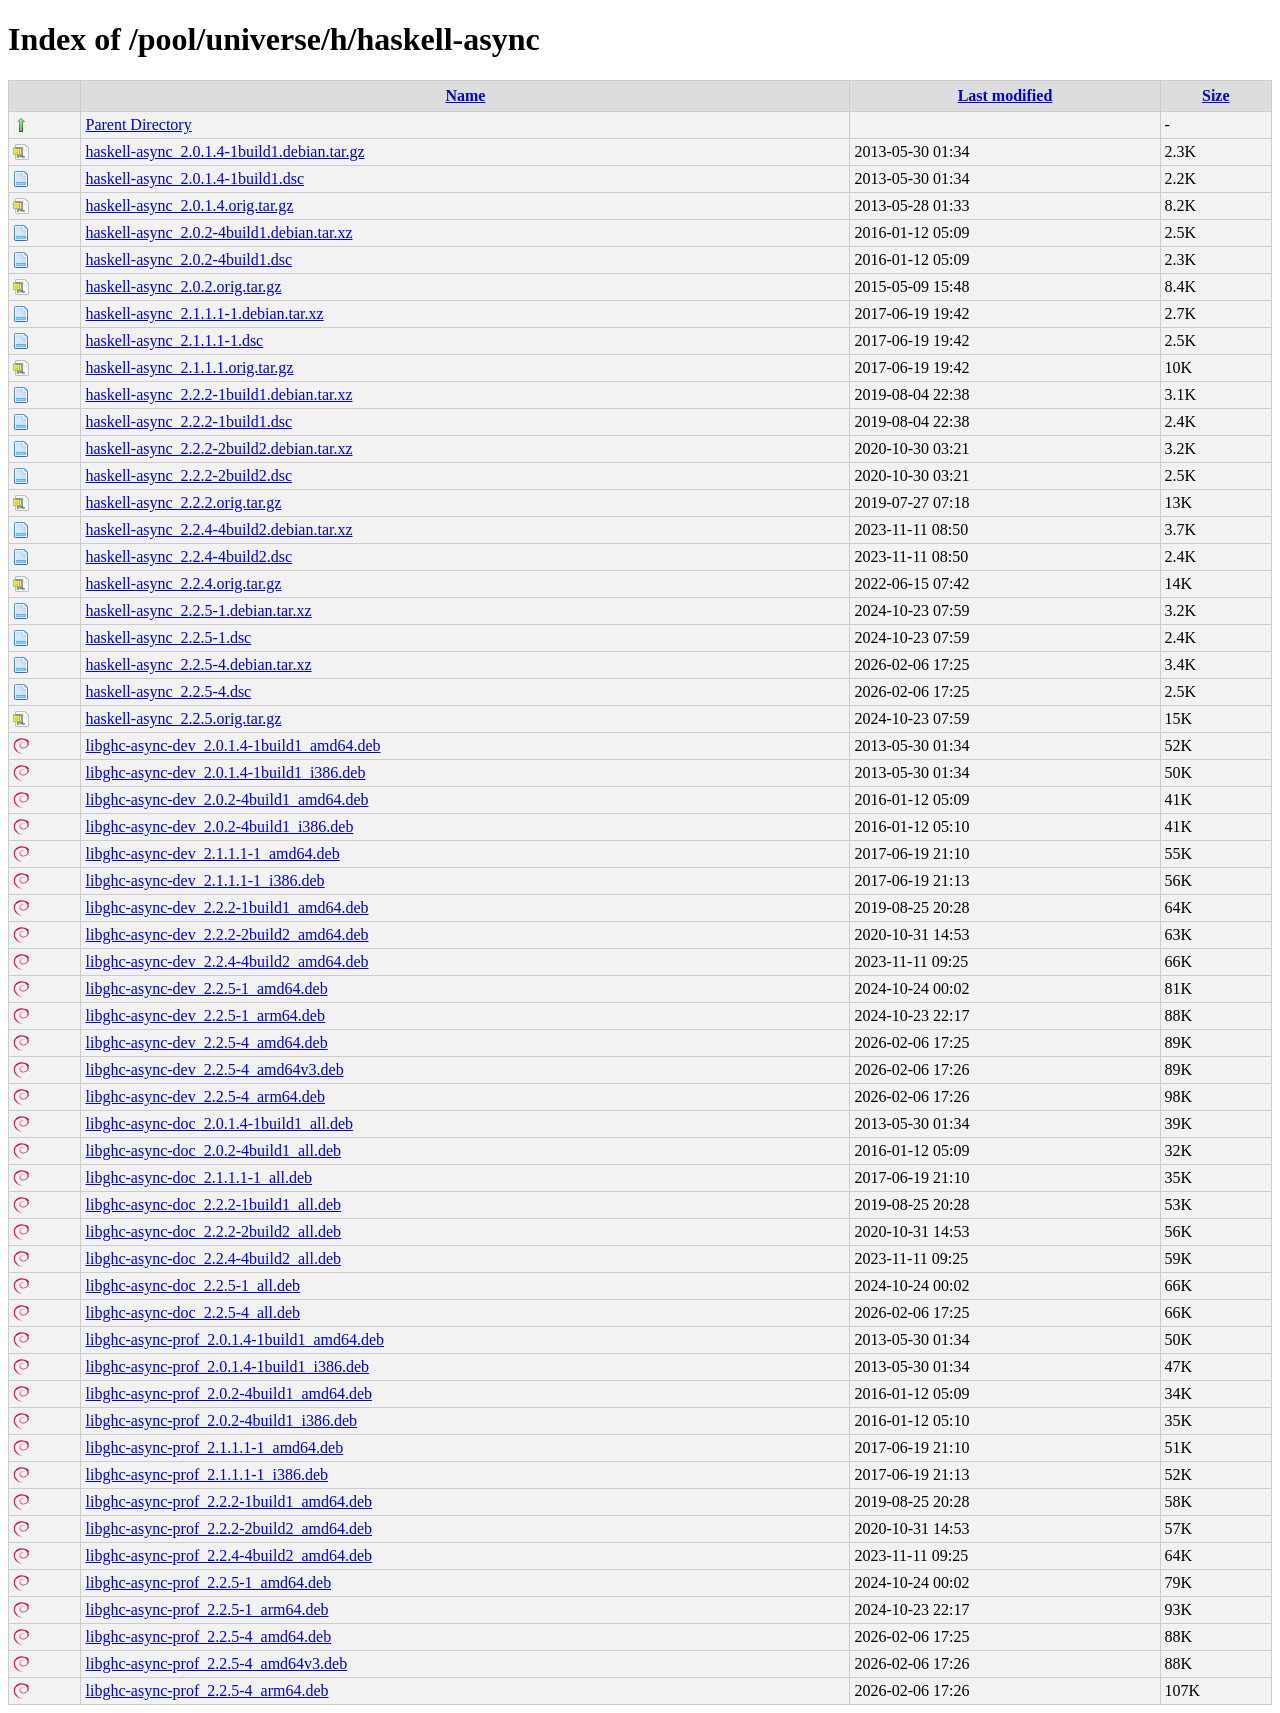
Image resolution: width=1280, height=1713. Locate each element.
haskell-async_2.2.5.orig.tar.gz (183, 718)
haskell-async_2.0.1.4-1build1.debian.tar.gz (224, 151)
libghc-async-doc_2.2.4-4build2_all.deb (213, 1258)
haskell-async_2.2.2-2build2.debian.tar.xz (218, 448)
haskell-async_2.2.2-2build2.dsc (188, 475)
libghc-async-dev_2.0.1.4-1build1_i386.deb (225, 772)
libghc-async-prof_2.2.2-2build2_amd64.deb (228, 1528)
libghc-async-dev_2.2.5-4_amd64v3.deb (214, 1069)
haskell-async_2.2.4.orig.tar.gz (183, 583)
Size (1216, 95)
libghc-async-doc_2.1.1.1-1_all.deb (198, 1177)
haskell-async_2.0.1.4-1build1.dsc (194, 178)
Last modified (1005, 95)
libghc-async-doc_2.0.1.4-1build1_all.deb (219, 1123)
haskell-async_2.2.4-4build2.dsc (188, 556)
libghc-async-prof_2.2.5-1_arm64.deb (206, 1609)
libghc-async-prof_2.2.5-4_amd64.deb (208, 1636)
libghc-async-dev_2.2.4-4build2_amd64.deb (226, 961)
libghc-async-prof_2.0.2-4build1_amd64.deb (228, 1393)
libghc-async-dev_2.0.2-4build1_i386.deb (219, 826)
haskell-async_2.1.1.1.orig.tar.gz (189, 367)
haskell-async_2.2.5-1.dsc (168, 637)
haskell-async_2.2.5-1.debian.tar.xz (198, 610)
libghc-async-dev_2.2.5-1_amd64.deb (206, 988)
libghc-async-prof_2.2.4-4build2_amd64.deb (228, 1555)
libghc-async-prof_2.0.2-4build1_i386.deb (221, 1420)
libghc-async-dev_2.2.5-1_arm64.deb (204, 1015)
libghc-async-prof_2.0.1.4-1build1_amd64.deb (234, 1339)
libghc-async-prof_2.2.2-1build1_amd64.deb (228, 1501)
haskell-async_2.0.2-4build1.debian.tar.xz (218, 232)
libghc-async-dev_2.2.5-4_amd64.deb (206, 1042)
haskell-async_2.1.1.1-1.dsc (174, 340)
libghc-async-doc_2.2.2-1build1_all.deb (213, 1204)
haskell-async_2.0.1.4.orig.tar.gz (189, 205)
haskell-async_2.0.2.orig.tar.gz (183, 286)
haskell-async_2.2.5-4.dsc (168, 691)
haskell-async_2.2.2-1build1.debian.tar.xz (218, 394)
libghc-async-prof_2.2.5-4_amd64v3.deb (216, 1663)
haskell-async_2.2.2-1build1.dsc (188, 421)
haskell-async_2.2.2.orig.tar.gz (183, 502)
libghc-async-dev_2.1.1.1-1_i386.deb (204, 880)
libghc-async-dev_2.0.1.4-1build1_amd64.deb (232, 745)
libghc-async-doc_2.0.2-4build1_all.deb (213, 1150)
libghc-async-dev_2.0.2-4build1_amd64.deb (226, 799)
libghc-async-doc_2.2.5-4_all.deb (192, 1312)
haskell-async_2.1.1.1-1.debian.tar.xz (204, 313)
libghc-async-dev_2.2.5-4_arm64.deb (204, 1096)
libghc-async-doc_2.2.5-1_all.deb (192, 1285)
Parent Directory (138, 124)
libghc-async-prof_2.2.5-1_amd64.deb (208, 1582)
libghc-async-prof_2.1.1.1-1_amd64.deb (214, 1447)
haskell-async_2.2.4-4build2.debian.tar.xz (218, 529)
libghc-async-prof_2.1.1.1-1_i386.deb (206, 1474)
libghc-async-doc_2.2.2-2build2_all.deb (213, 1231)
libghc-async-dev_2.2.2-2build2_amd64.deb (226, 934)
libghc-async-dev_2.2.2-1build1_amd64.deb (226, 907)
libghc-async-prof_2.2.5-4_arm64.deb (206, 1690)
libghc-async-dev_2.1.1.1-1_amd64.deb (212, 853)
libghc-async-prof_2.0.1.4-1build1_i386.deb (227, 1366)
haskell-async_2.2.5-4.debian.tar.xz (198, 664)
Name (465, 95)
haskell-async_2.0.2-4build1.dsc (188, 259)
